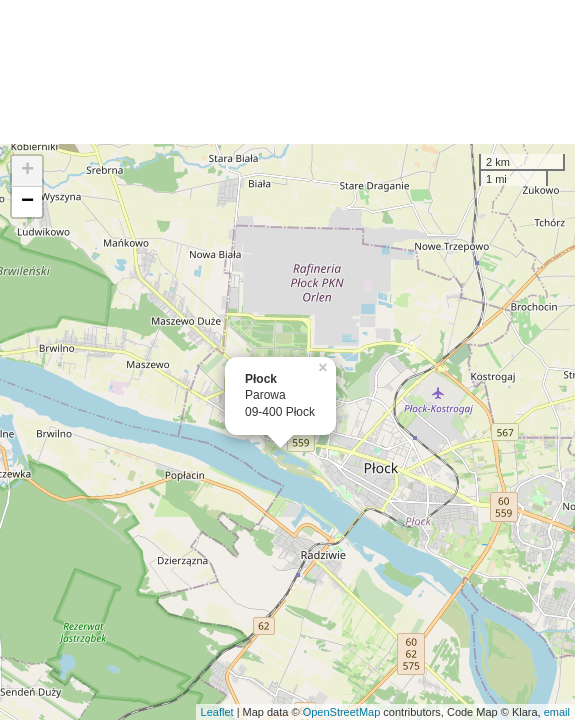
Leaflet (217, 712)
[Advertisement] (287, 72)
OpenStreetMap (342, 712)
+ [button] (27, 171)
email (557, 712)
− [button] (27, 202)
